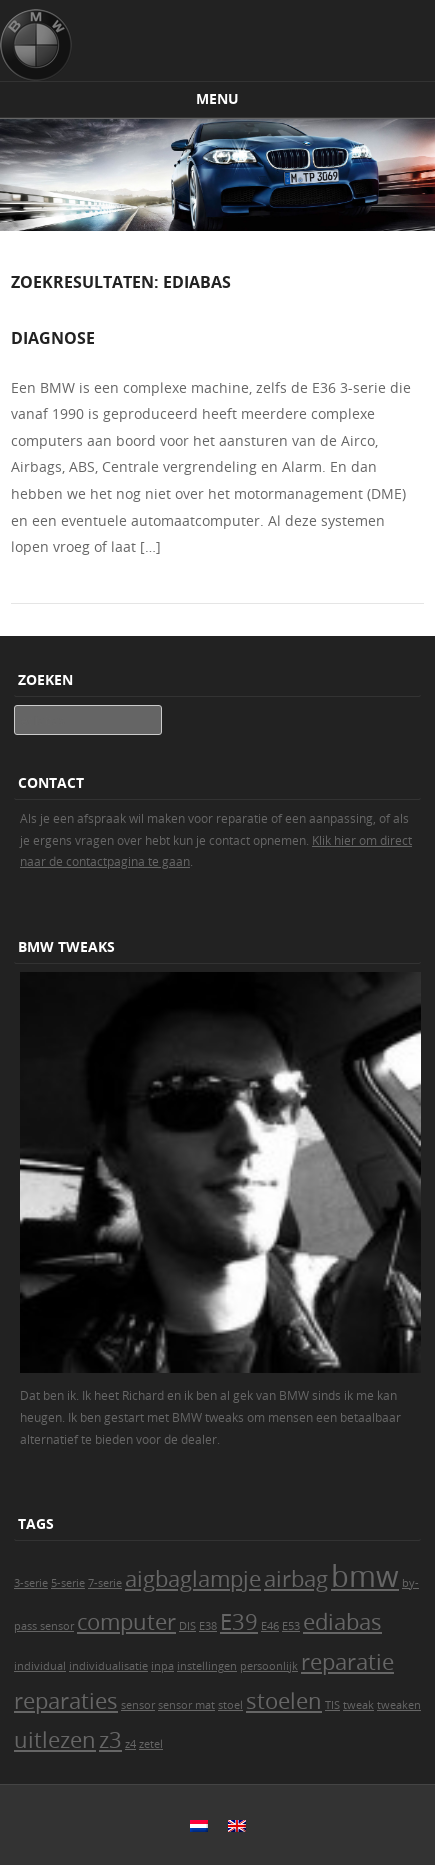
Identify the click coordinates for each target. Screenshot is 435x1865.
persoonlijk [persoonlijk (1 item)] (269, 1666)
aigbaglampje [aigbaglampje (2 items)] (193, 1578)
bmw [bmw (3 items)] (365, 1576)
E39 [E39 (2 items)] (239, 1621)
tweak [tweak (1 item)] (358, 1705)
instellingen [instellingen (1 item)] (207, 1666)
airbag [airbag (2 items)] (296, 1578)
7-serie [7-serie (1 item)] (105, 1583)
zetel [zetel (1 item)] (151, 1744)
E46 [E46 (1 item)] (270, 1626)
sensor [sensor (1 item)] (138, 1705)
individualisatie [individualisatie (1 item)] (108, 1666)
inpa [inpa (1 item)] (162, 1666)
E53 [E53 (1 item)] (291, 1626)
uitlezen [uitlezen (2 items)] (55, 1739)
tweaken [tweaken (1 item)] (399, 1705)
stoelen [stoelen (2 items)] (284, 1700)
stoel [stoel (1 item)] (230, 1705)
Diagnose (53, 338)
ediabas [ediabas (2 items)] (342, 1621)
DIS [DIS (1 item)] (187, 1626)
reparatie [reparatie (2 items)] (347, 1661)
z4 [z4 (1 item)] (130, 1744)
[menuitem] (199, 1825)
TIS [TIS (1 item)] (332, 1705)
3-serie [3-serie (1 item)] (31, 1583)
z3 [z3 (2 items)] (110, 1739)
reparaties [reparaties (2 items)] (66, 1700)
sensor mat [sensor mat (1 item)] (186, 1705)
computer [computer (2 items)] (126, 1621)
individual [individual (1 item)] (40, 1666)
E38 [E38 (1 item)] (208, 1626)
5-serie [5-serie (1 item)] (68, 1583)
